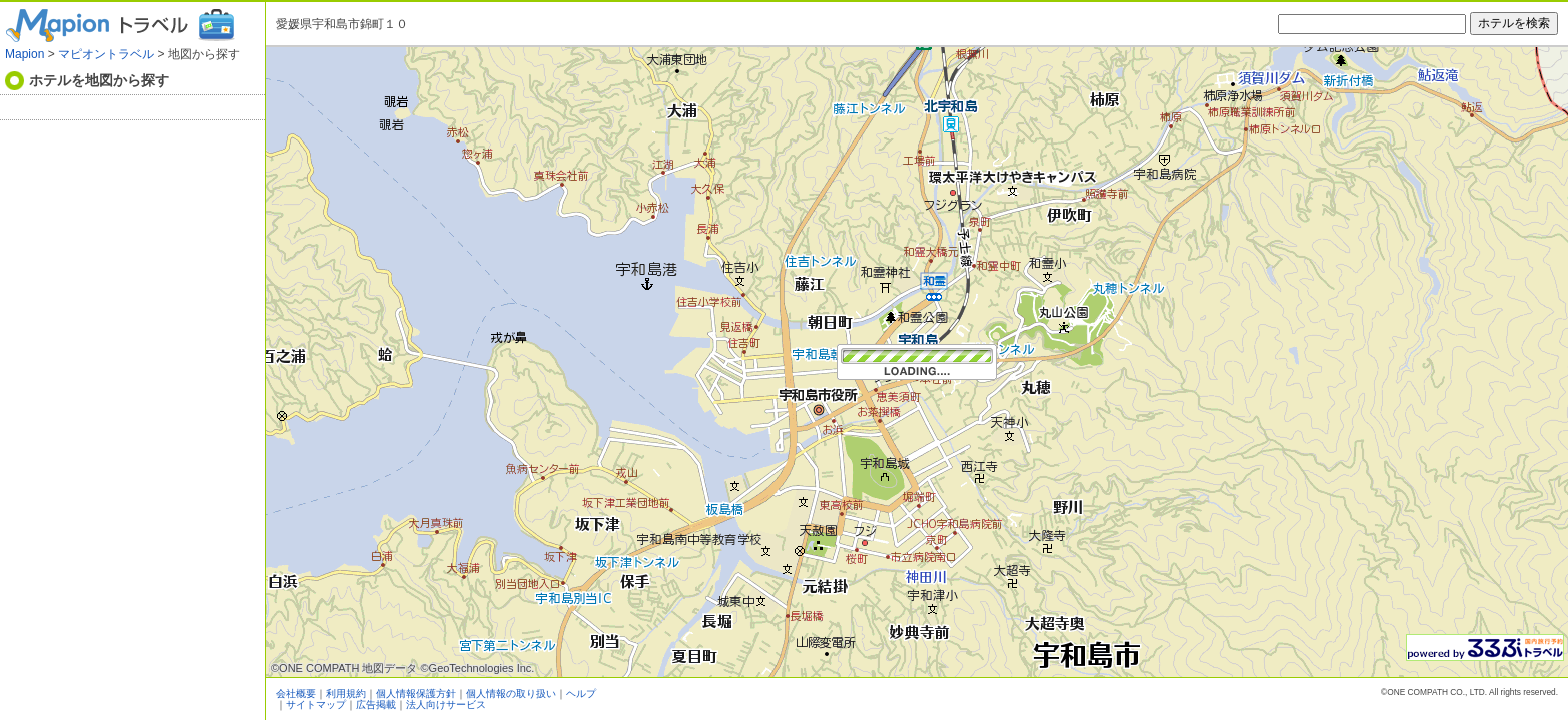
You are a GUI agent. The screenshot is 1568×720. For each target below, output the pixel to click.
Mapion (24, 54)
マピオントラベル (106, 54)
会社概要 (296, 693)
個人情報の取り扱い (511, 693)
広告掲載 (376, 704)
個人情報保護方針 (416, 693)
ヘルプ (581, 693)
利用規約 (346, 693)
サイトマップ (316, 704)
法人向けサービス (446, 704)
